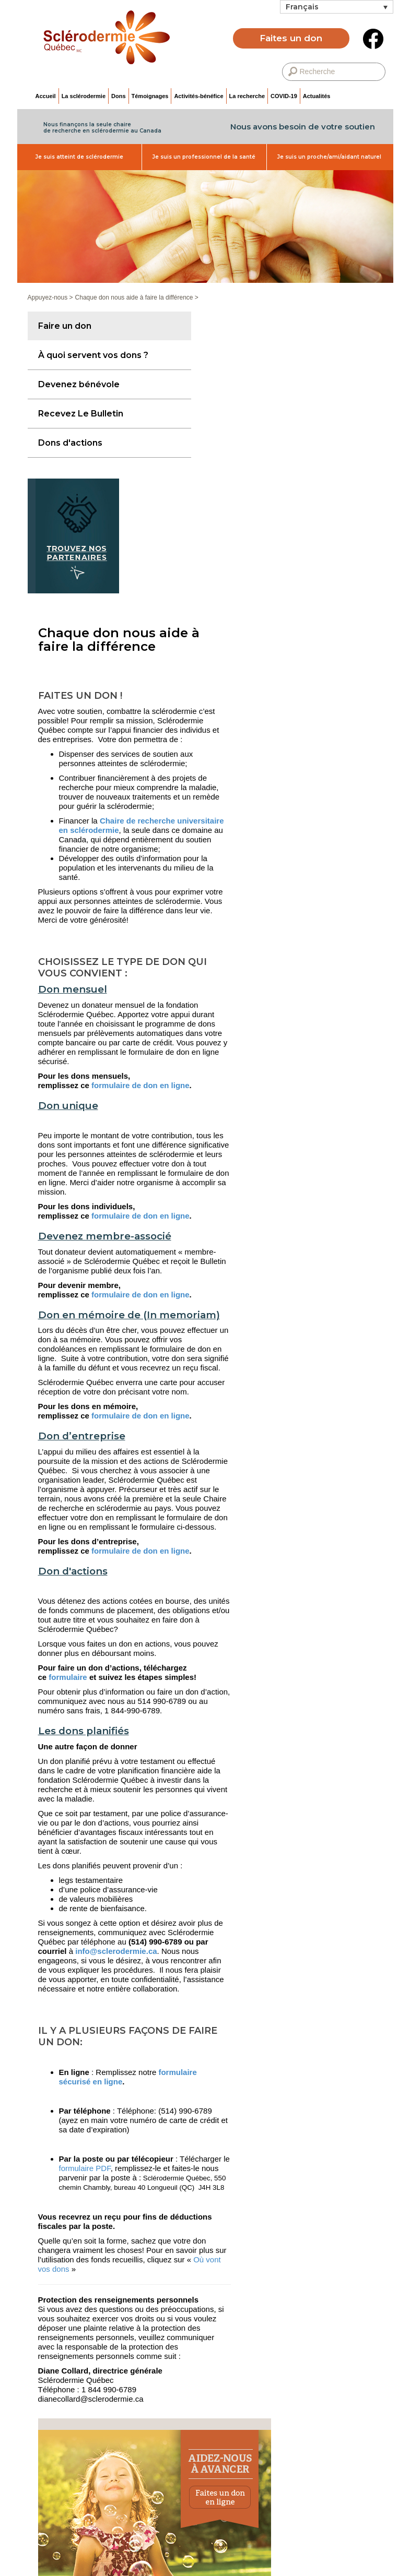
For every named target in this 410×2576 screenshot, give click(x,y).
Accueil (46, 96)
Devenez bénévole (79, 384)
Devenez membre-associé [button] (104, 1236)
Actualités (317, 96)
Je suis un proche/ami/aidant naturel (329, 156)
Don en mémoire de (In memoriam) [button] (129, 1315)
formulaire (68, 1677)
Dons (118, 96)
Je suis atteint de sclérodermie (79, 156)
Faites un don (291, 38)
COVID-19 (284, 96)
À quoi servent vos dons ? (93, 355)
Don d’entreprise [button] (81, 1436)
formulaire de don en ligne (140, 1085)
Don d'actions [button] (73, 1571)
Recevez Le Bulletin (80, 414)
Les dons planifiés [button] (83, 1731)
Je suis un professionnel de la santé (204, 156)
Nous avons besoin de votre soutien (302, 127)
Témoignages (150, 96)
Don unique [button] (68, 1106)
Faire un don (64, 326)
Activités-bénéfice (198, 96)
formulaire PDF (85, 2168)
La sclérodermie (84, 96)
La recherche (247, 96)
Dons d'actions (70, 443)
